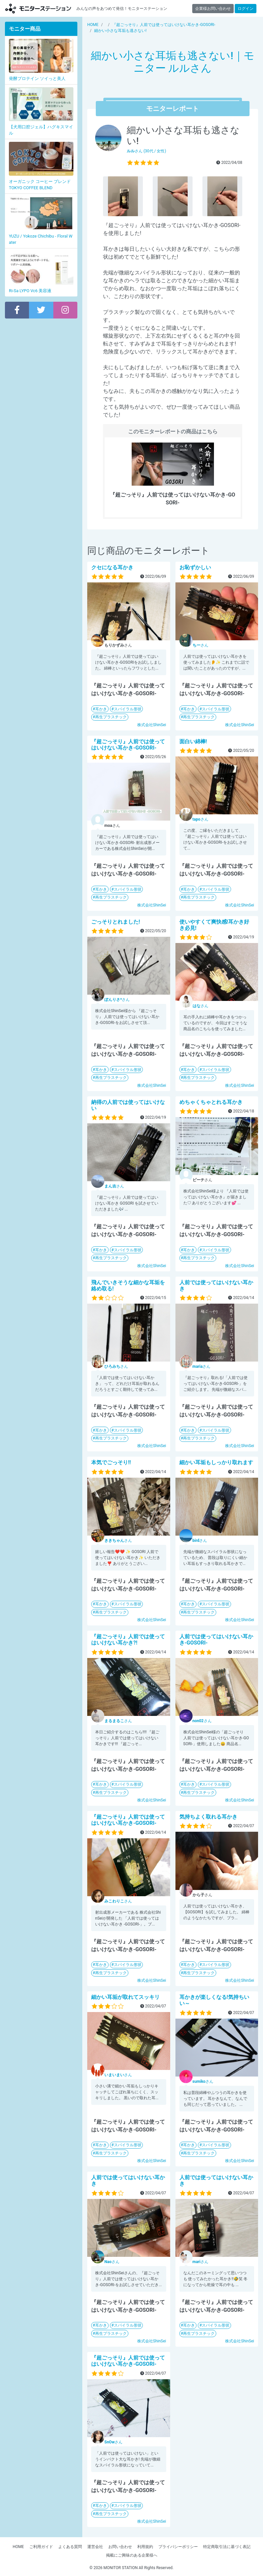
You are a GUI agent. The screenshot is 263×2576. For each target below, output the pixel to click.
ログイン (245, 8)
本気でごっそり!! (111, 1462)
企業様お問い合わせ (213, 8)
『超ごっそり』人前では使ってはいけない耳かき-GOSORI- (128, 744)
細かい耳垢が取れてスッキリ (125, 1997)
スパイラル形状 (128, 709)
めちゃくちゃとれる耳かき (211, 1102)
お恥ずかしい (195, 567)
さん (200, 645)
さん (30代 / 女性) (146, 151)
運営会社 (95, 2546)
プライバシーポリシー (178, 2546)
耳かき (101, 709)
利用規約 (145, 2546)
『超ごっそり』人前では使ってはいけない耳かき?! (128, 1639)
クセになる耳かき (112, 567)
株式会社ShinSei (151, 725)
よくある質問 (70, 2546)
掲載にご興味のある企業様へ (131, 2555)
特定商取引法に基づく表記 (226, 2546)
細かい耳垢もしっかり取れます (216, 1462)
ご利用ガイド (41, 2546)
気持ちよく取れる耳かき (208, 1817)
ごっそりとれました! (115, 922)
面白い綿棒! (193, 741)
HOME (18, 2546)
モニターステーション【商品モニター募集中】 (38, 8)
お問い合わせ (120, 2546)
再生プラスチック (111, 717)
